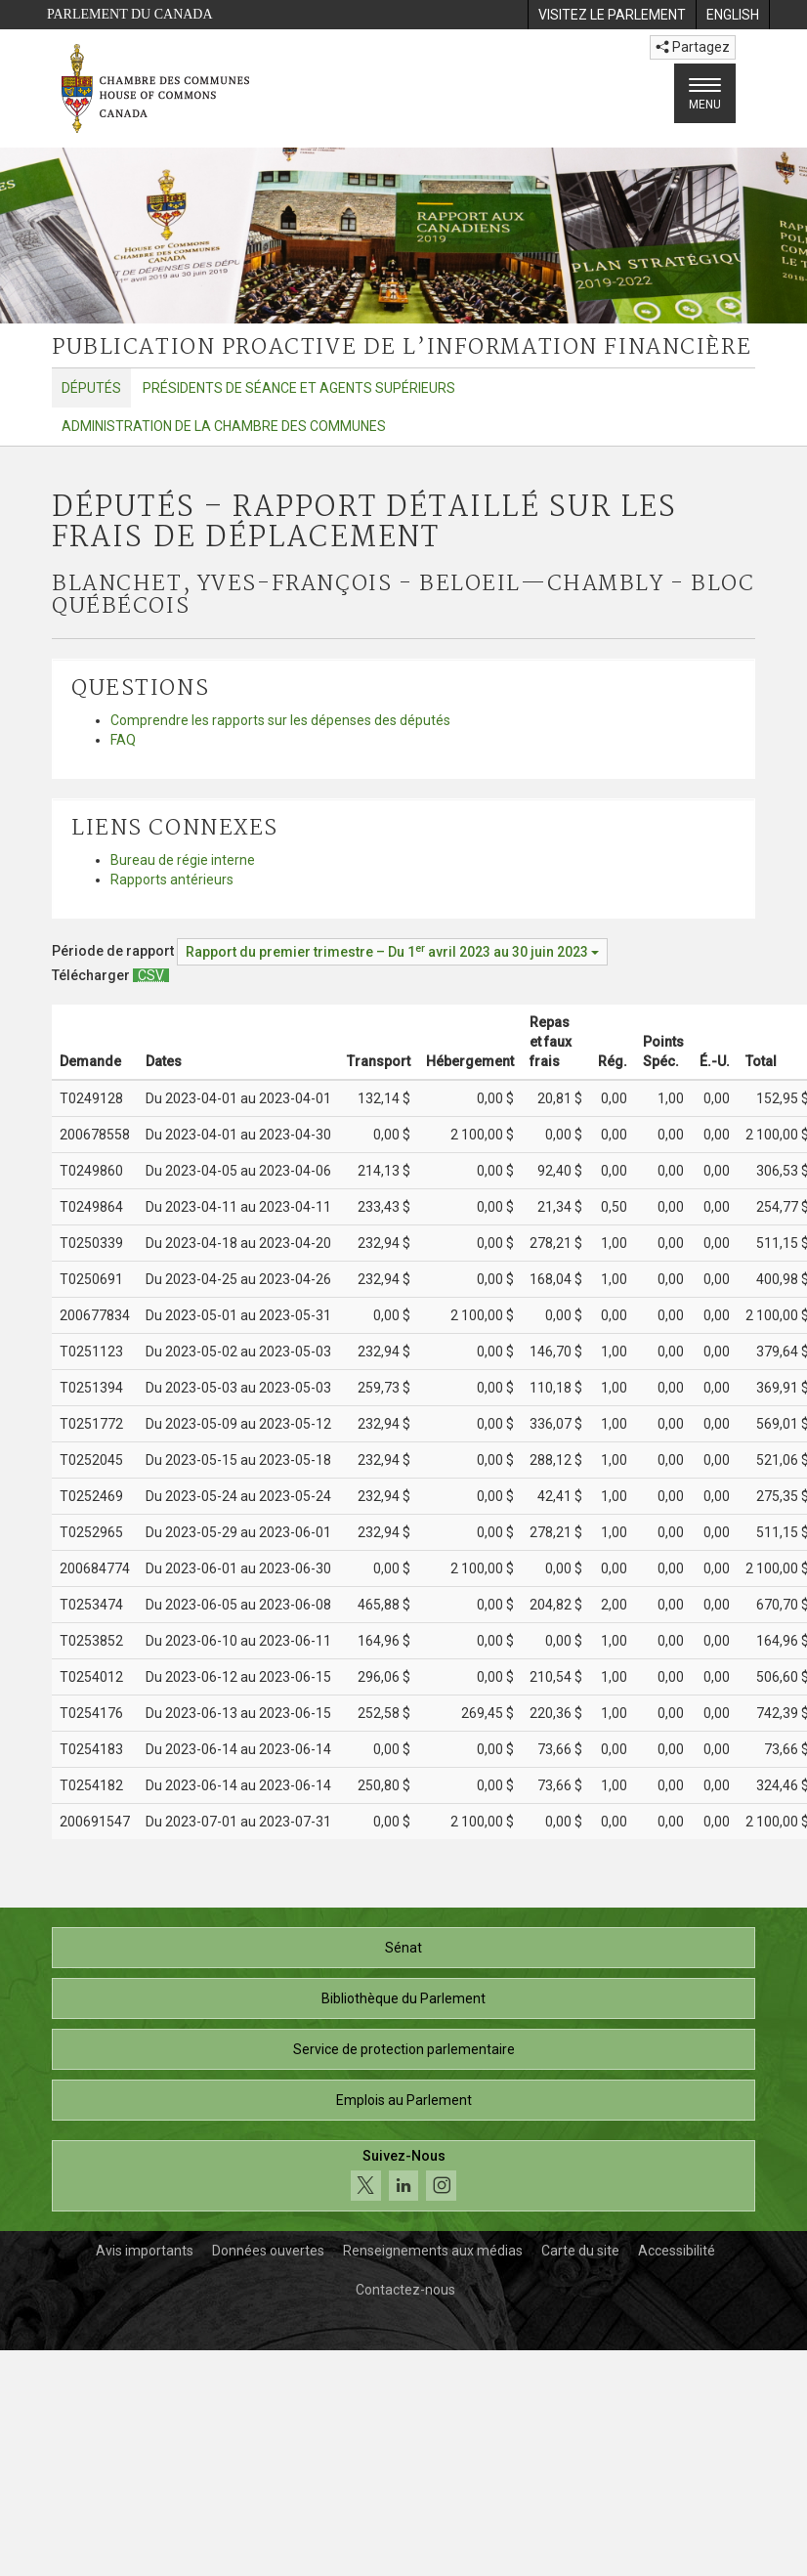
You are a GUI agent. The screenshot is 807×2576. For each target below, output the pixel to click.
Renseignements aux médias (433, 2250)
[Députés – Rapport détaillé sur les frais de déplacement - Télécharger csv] (151, 975)
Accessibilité (676, 2250)
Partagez (693, 47)
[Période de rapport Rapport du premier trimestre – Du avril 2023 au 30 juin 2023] (392, 952)
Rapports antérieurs (172, 879)
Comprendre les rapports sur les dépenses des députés (280, 720)
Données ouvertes (268, 2250)
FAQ (123, 740)
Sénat (403, 1947)
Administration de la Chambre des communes (224, 426)
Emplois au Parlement (404, 2100)
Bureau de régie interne (182, 860)
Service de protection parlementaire (404, 2049)
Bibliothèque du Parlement (403, 1998)
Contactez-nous (405, 2289)
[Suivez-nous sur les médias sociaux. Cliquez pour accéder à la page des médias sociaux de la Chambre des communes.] (403, 2175)
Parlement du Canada (130, 14)
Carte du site (580, 2250)
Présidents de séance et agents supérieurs (299, 388)
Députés (91, 388)
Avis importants (144, 2250)
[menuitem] (612, 14)
